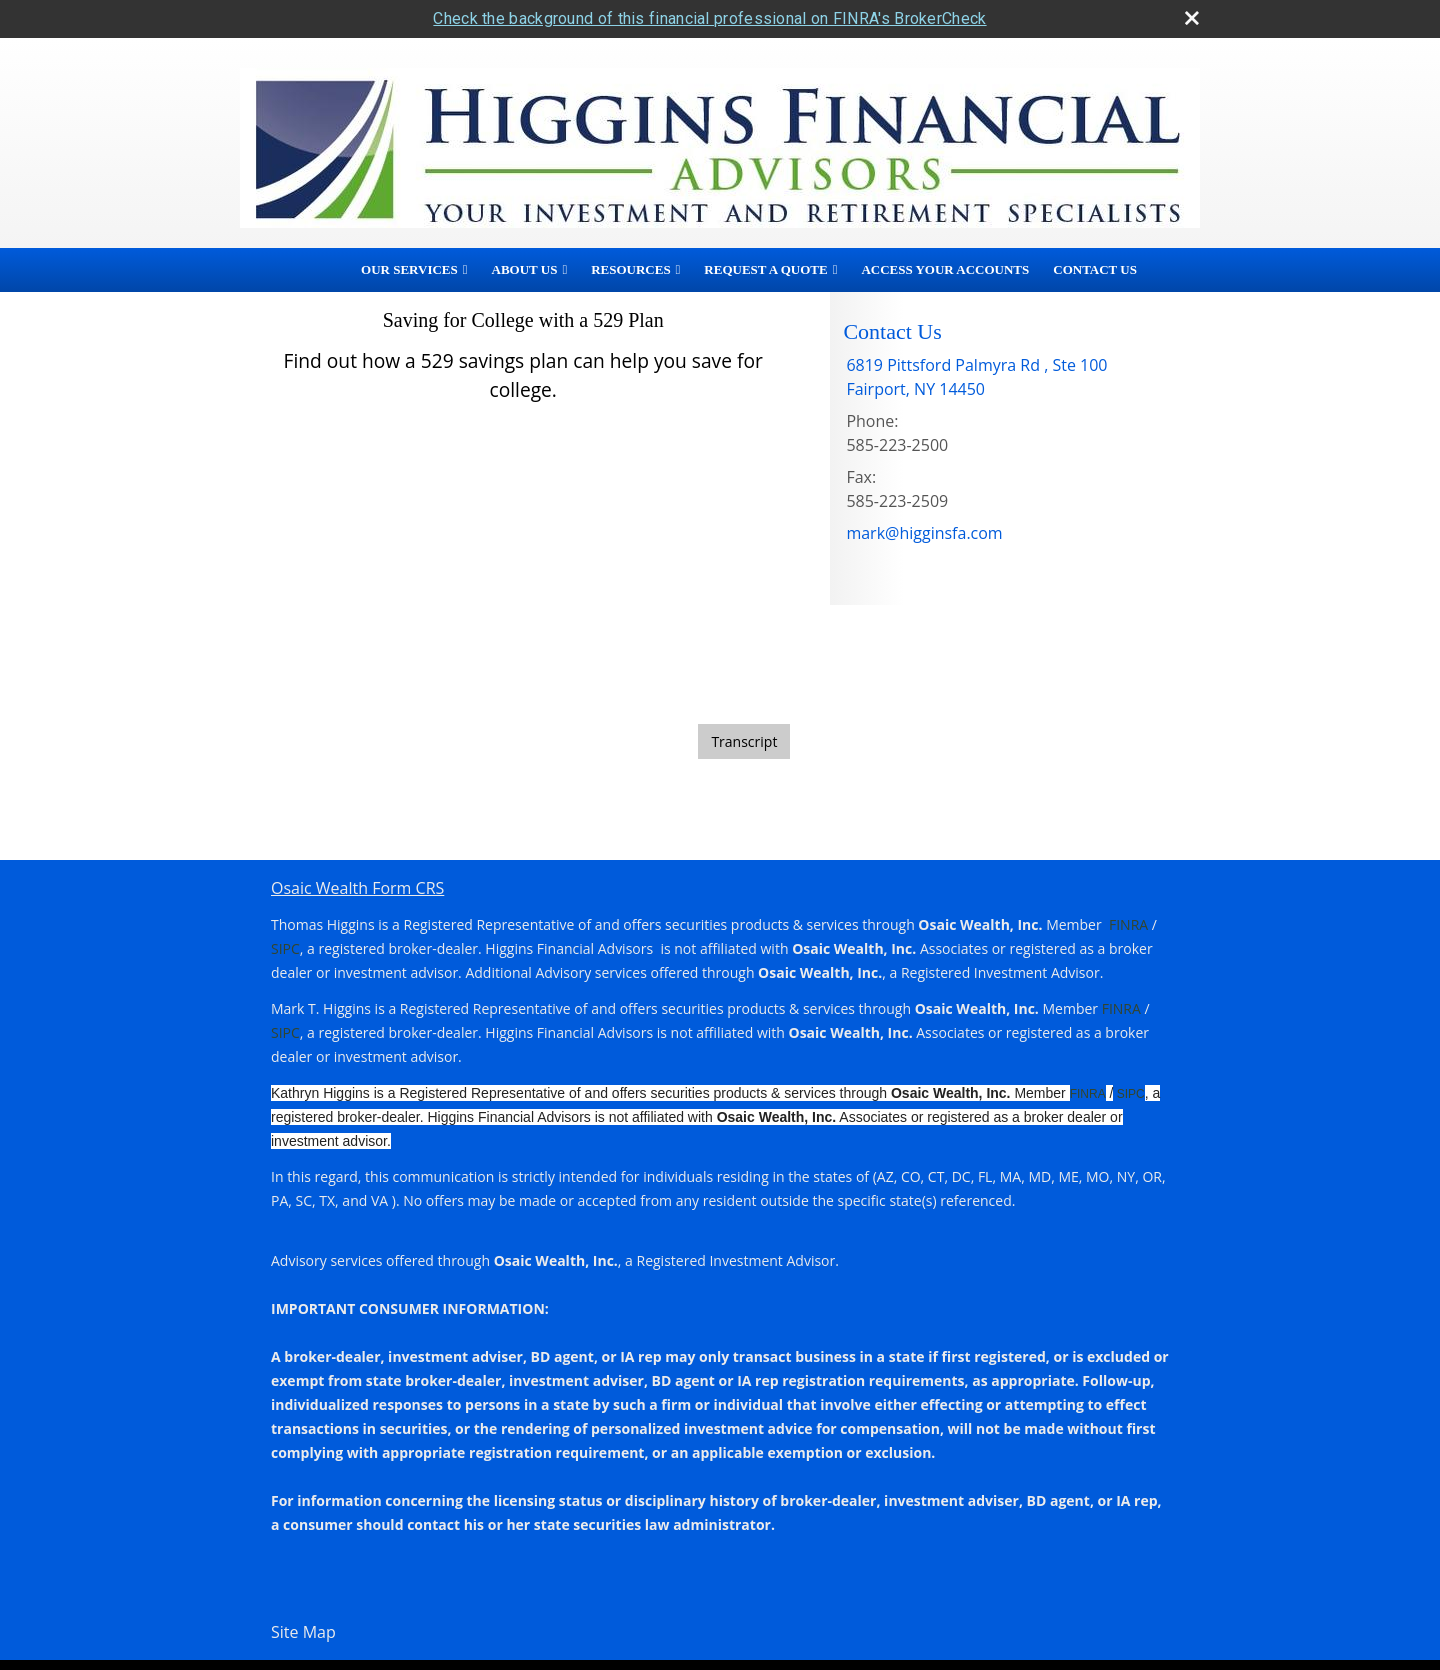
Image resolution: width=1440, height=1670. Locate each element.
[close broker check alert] (1192, 18)
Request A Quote (765, 269)
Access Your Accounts (945, 269)
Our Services (409, 269)
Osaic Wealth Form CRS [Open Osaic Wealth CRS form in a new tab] (357, 888)
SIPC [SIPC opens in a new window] (285, 948)
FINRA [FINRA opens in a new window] (1128, 924)
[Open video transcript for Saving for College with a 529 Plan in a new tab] (744, 741)
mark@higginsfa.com (924, 533)
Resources (630, 269)
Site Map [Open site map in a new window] (303, 1632)
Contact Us (1095, 269)
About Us (525, 269)
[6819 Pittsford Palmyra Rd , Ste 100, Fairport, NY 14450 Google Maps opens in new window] (976, 377)
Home (320, 270)
